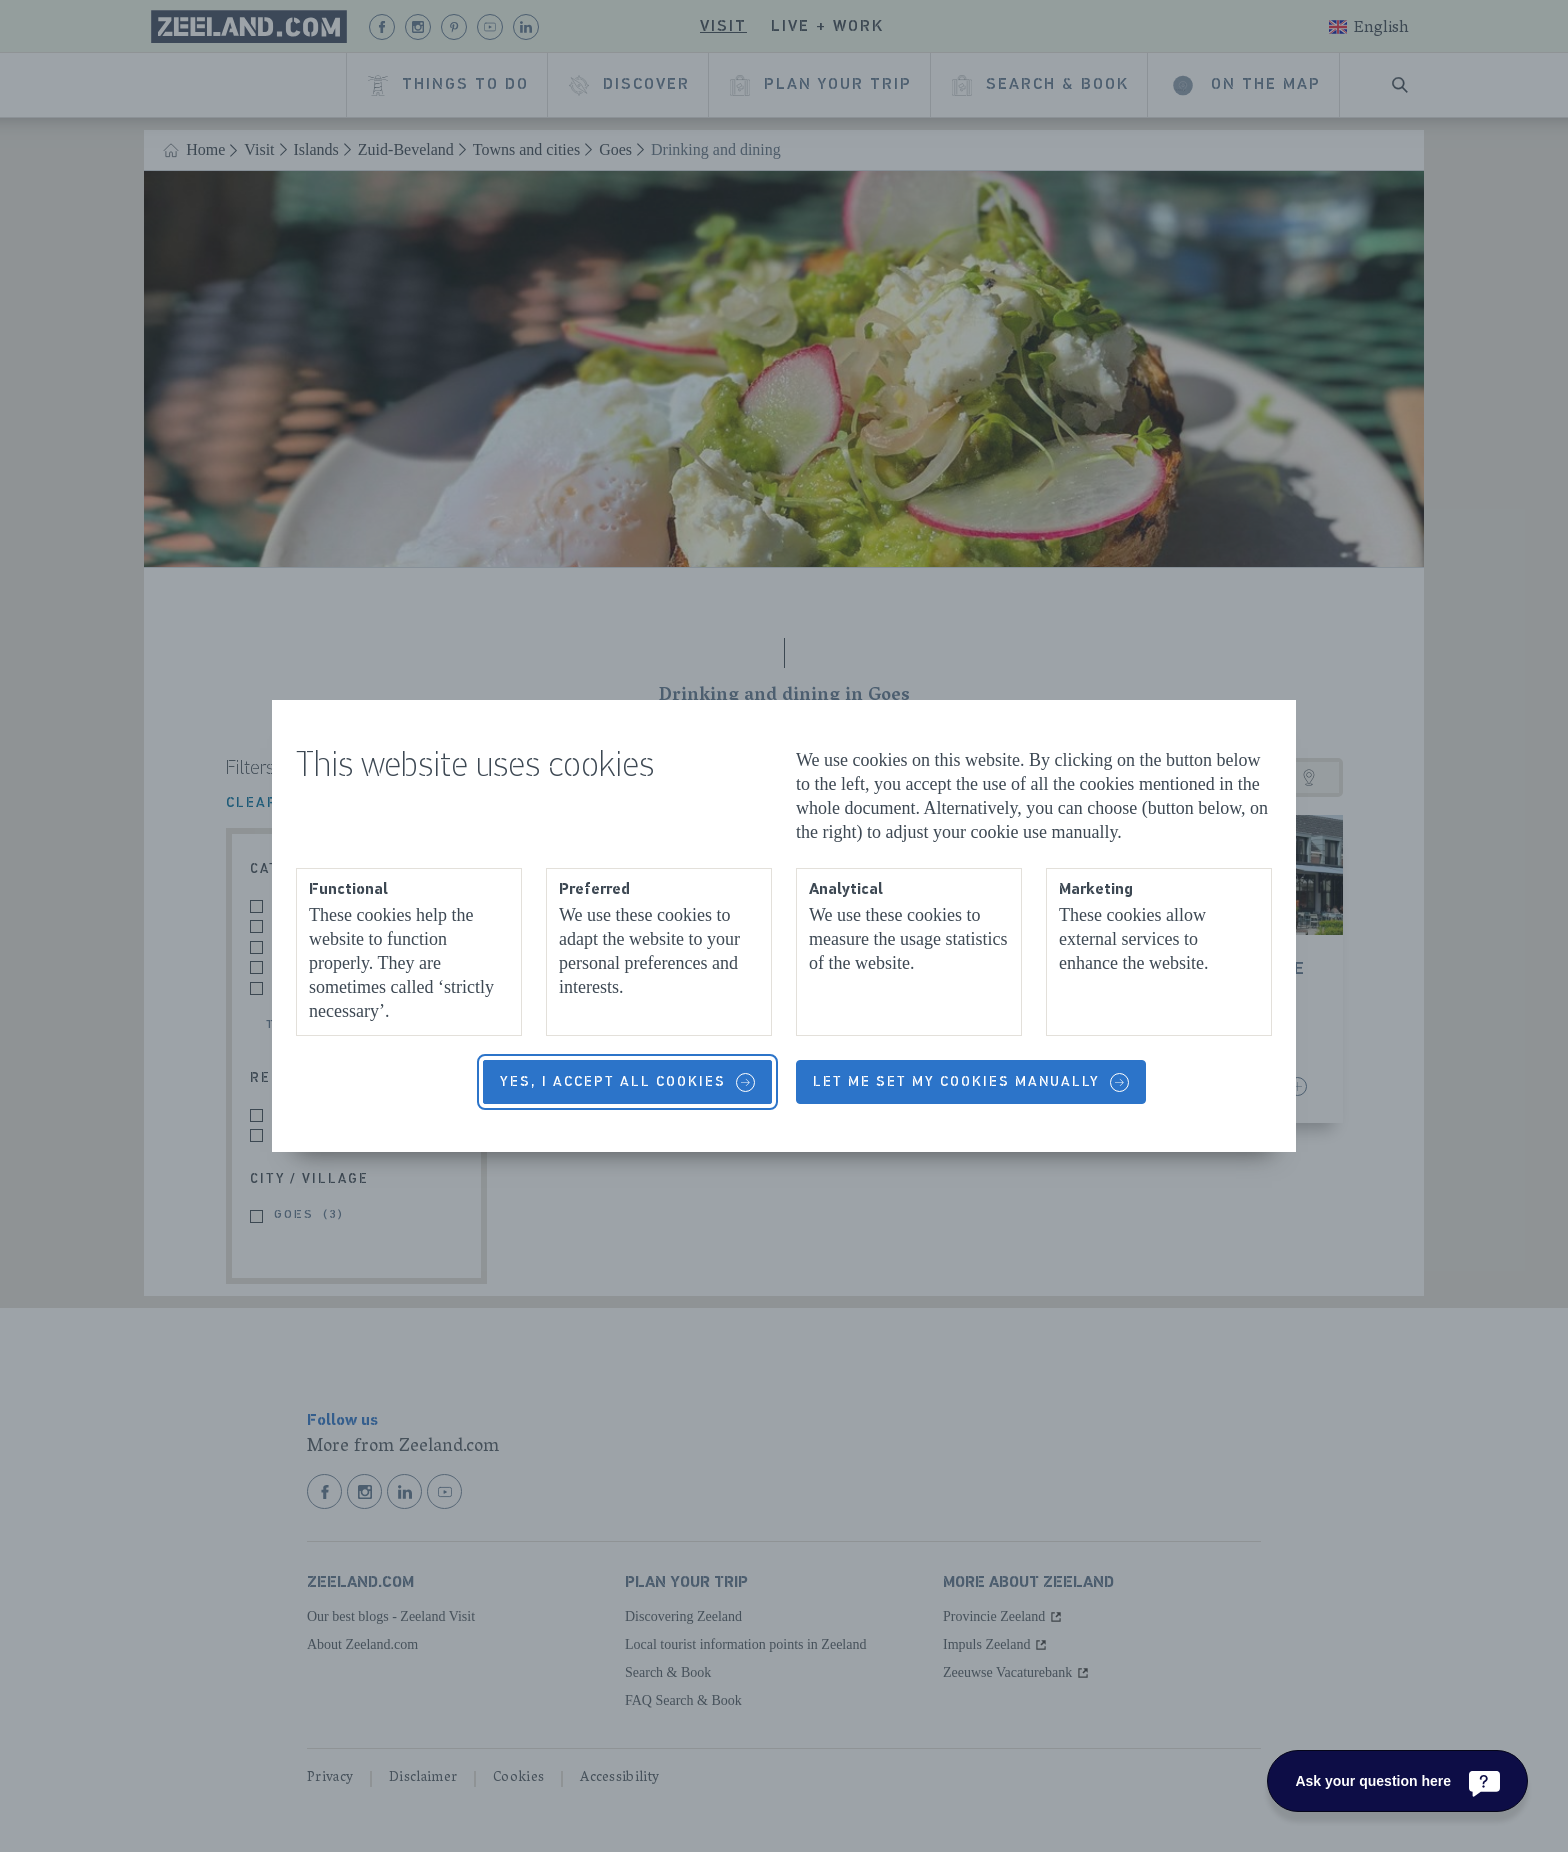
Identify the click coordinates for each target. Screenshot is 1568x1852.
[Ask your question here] (1397, 1781)
